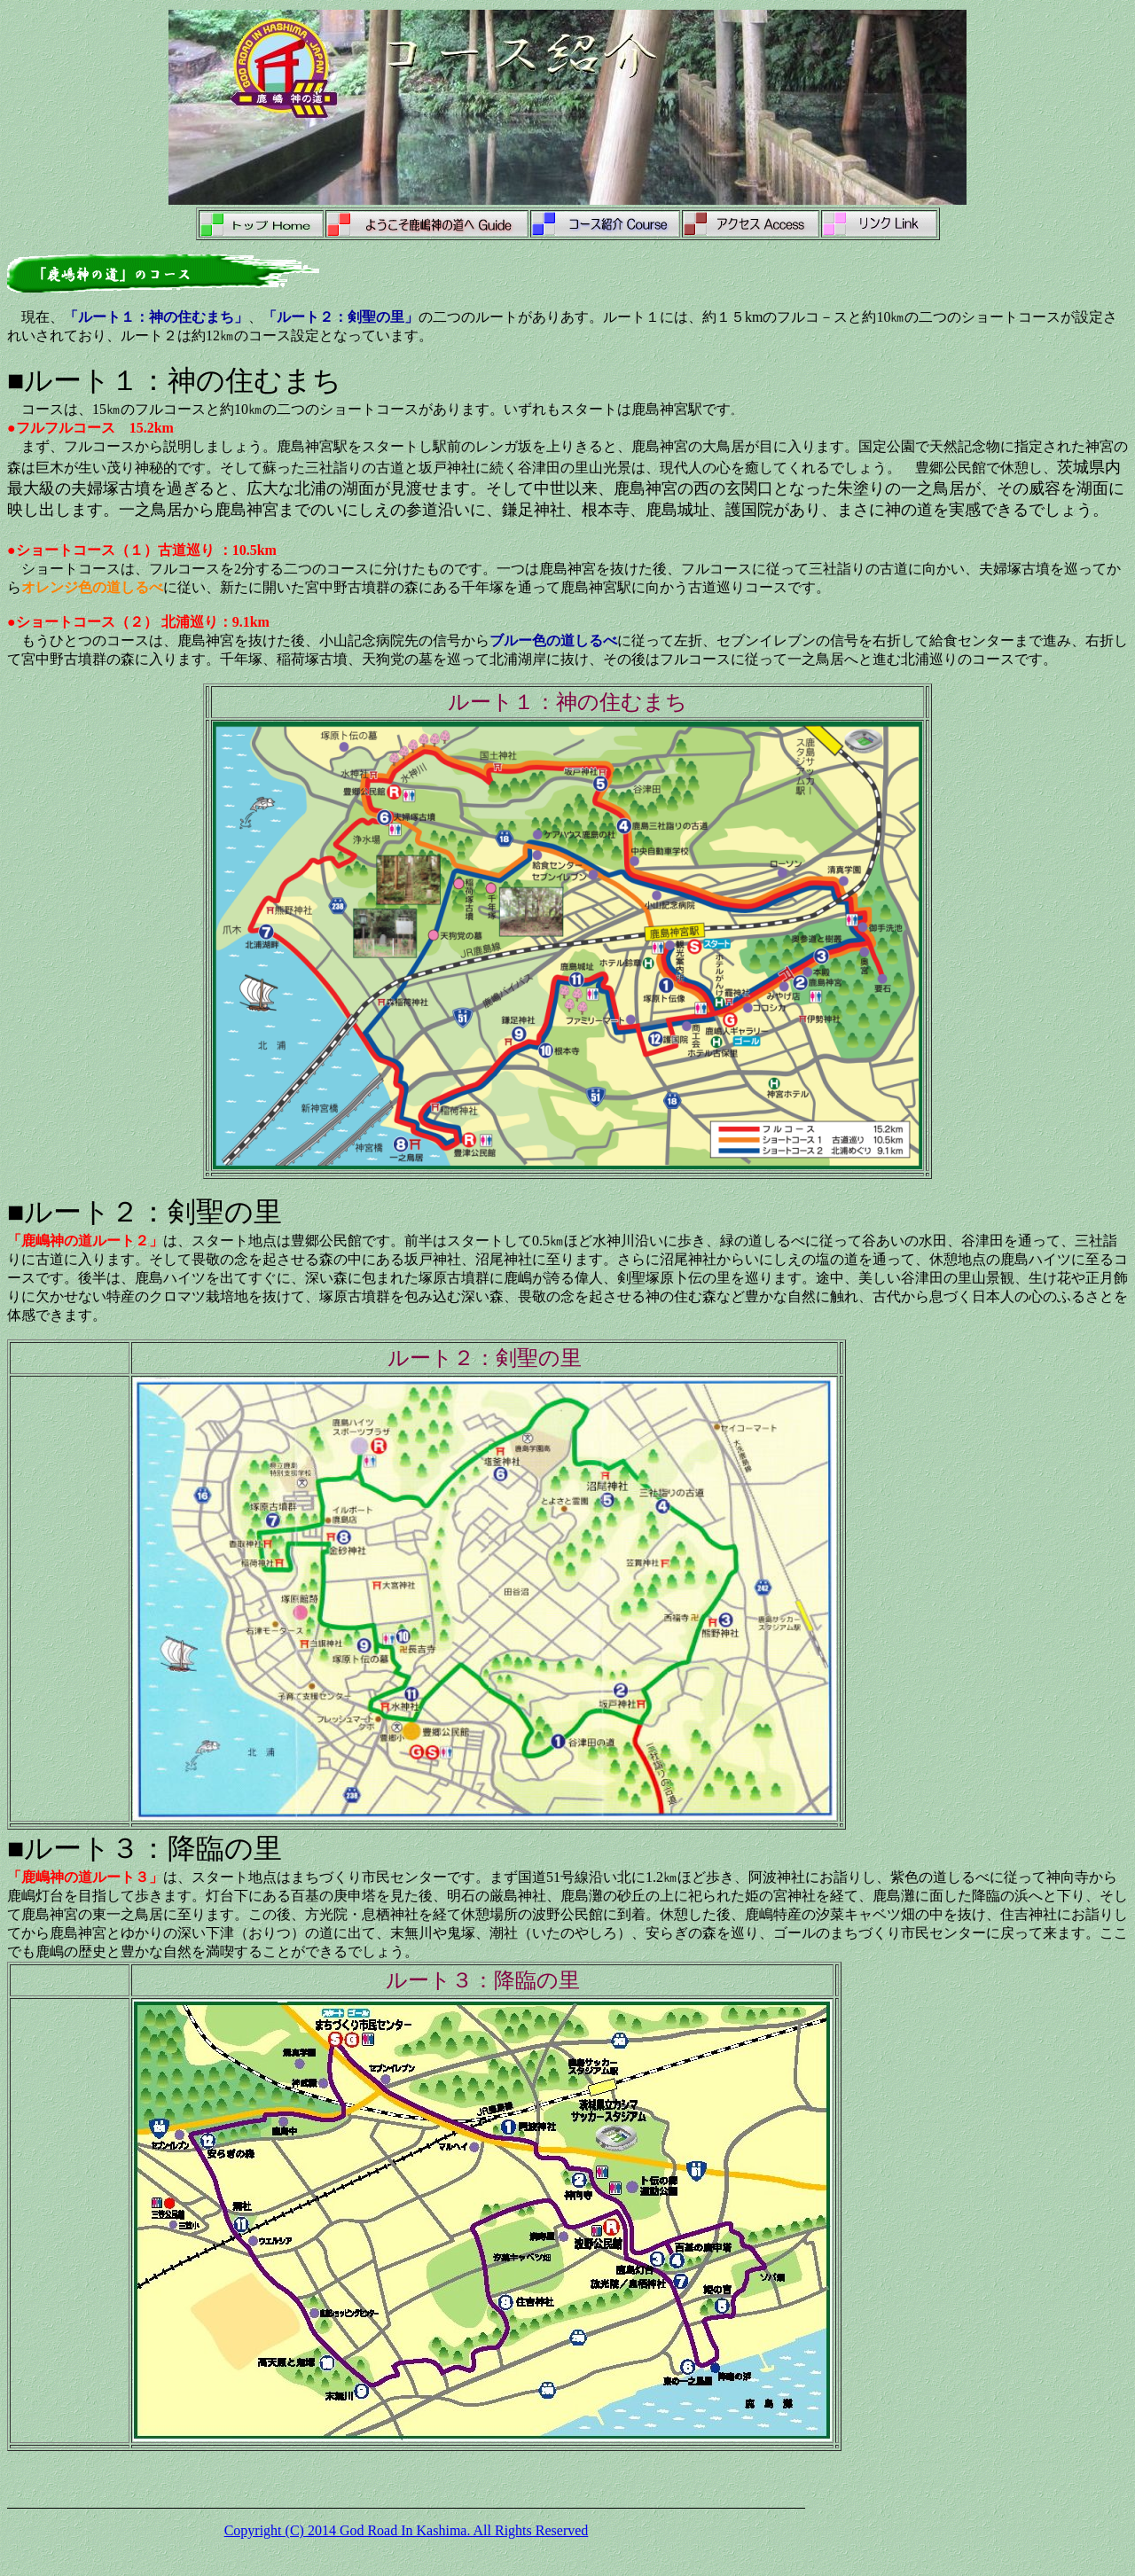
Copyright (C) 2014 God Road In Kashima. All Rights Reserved (406, 2530)
